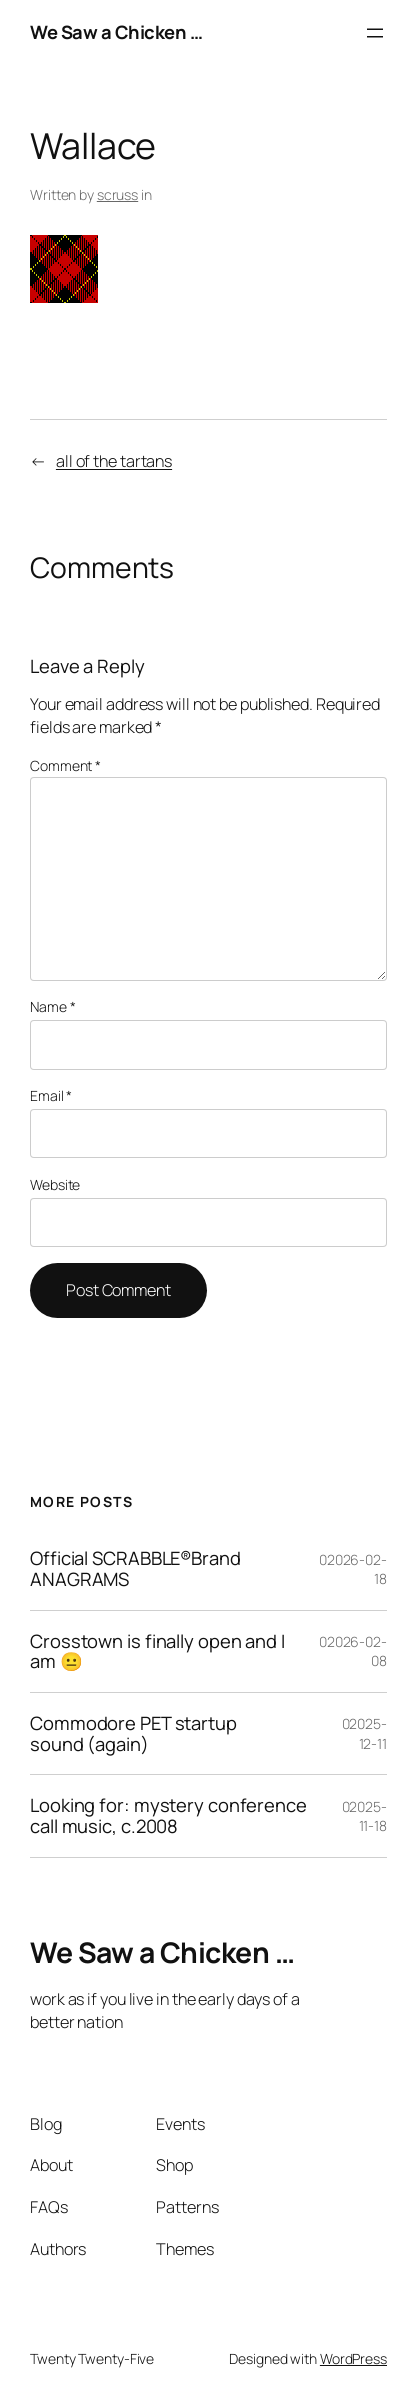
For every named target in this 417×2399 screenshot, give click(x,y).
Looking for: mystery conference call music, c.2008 (168, 1815)
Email (51, 1095)
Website (55, 1184)
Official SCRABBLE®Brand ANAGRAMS (135, 1568)
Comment (65, 765)
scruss (117, 194)
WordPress (353, 2358)
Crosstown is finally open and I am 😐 (157, 1651)
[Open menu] (375, 33)
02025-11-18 (364, 1816)
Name (52, 1006)
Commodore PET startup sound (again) (133, 1733)
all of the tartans (114, 461)
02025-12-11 (364, 1733)
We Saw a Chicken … (116, 32)
